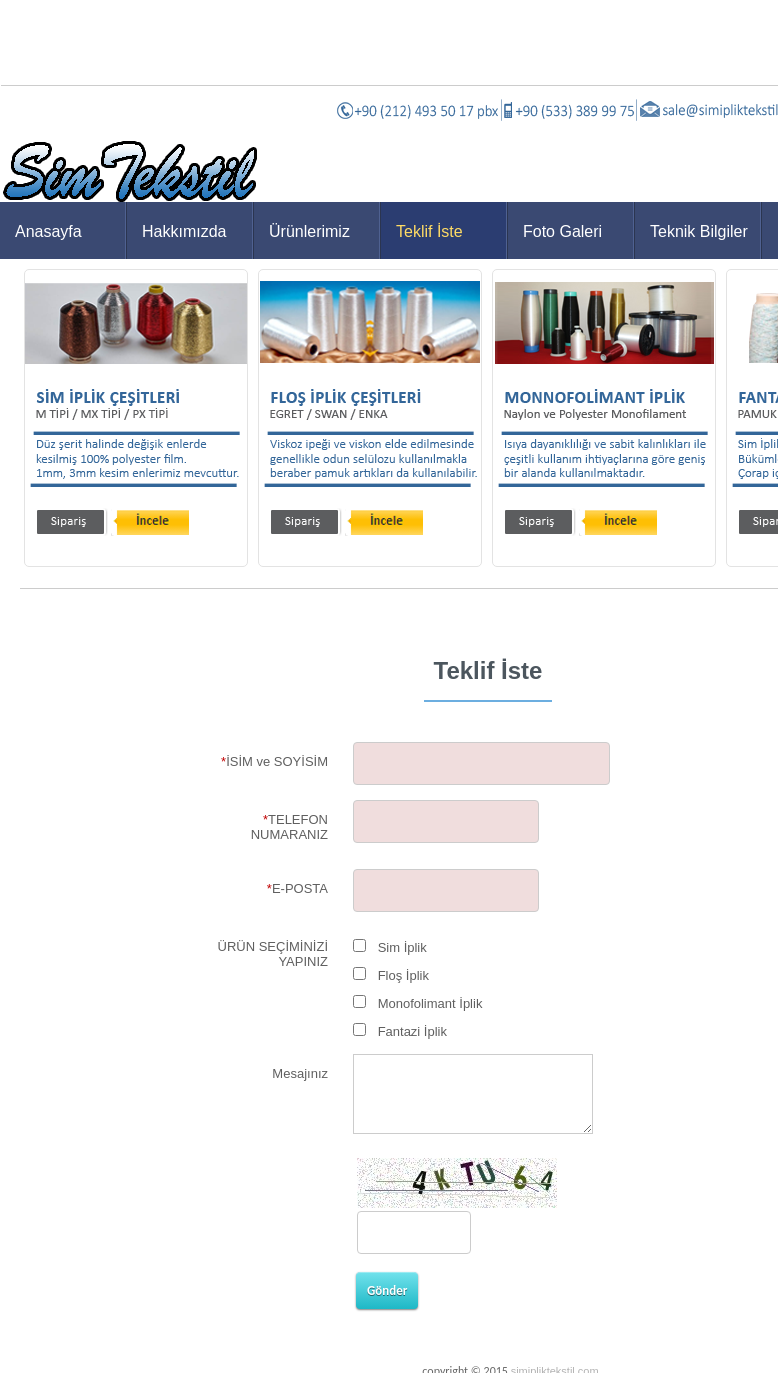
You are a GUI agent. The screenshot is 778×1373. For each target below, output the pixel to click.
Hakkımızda (184, 231)
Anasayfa (48, 231)
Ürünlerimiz (309, 231)
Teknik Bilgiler (699, 231)
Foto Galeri (562, 231)
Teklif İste (429, 231)
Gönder (387, 1290)
